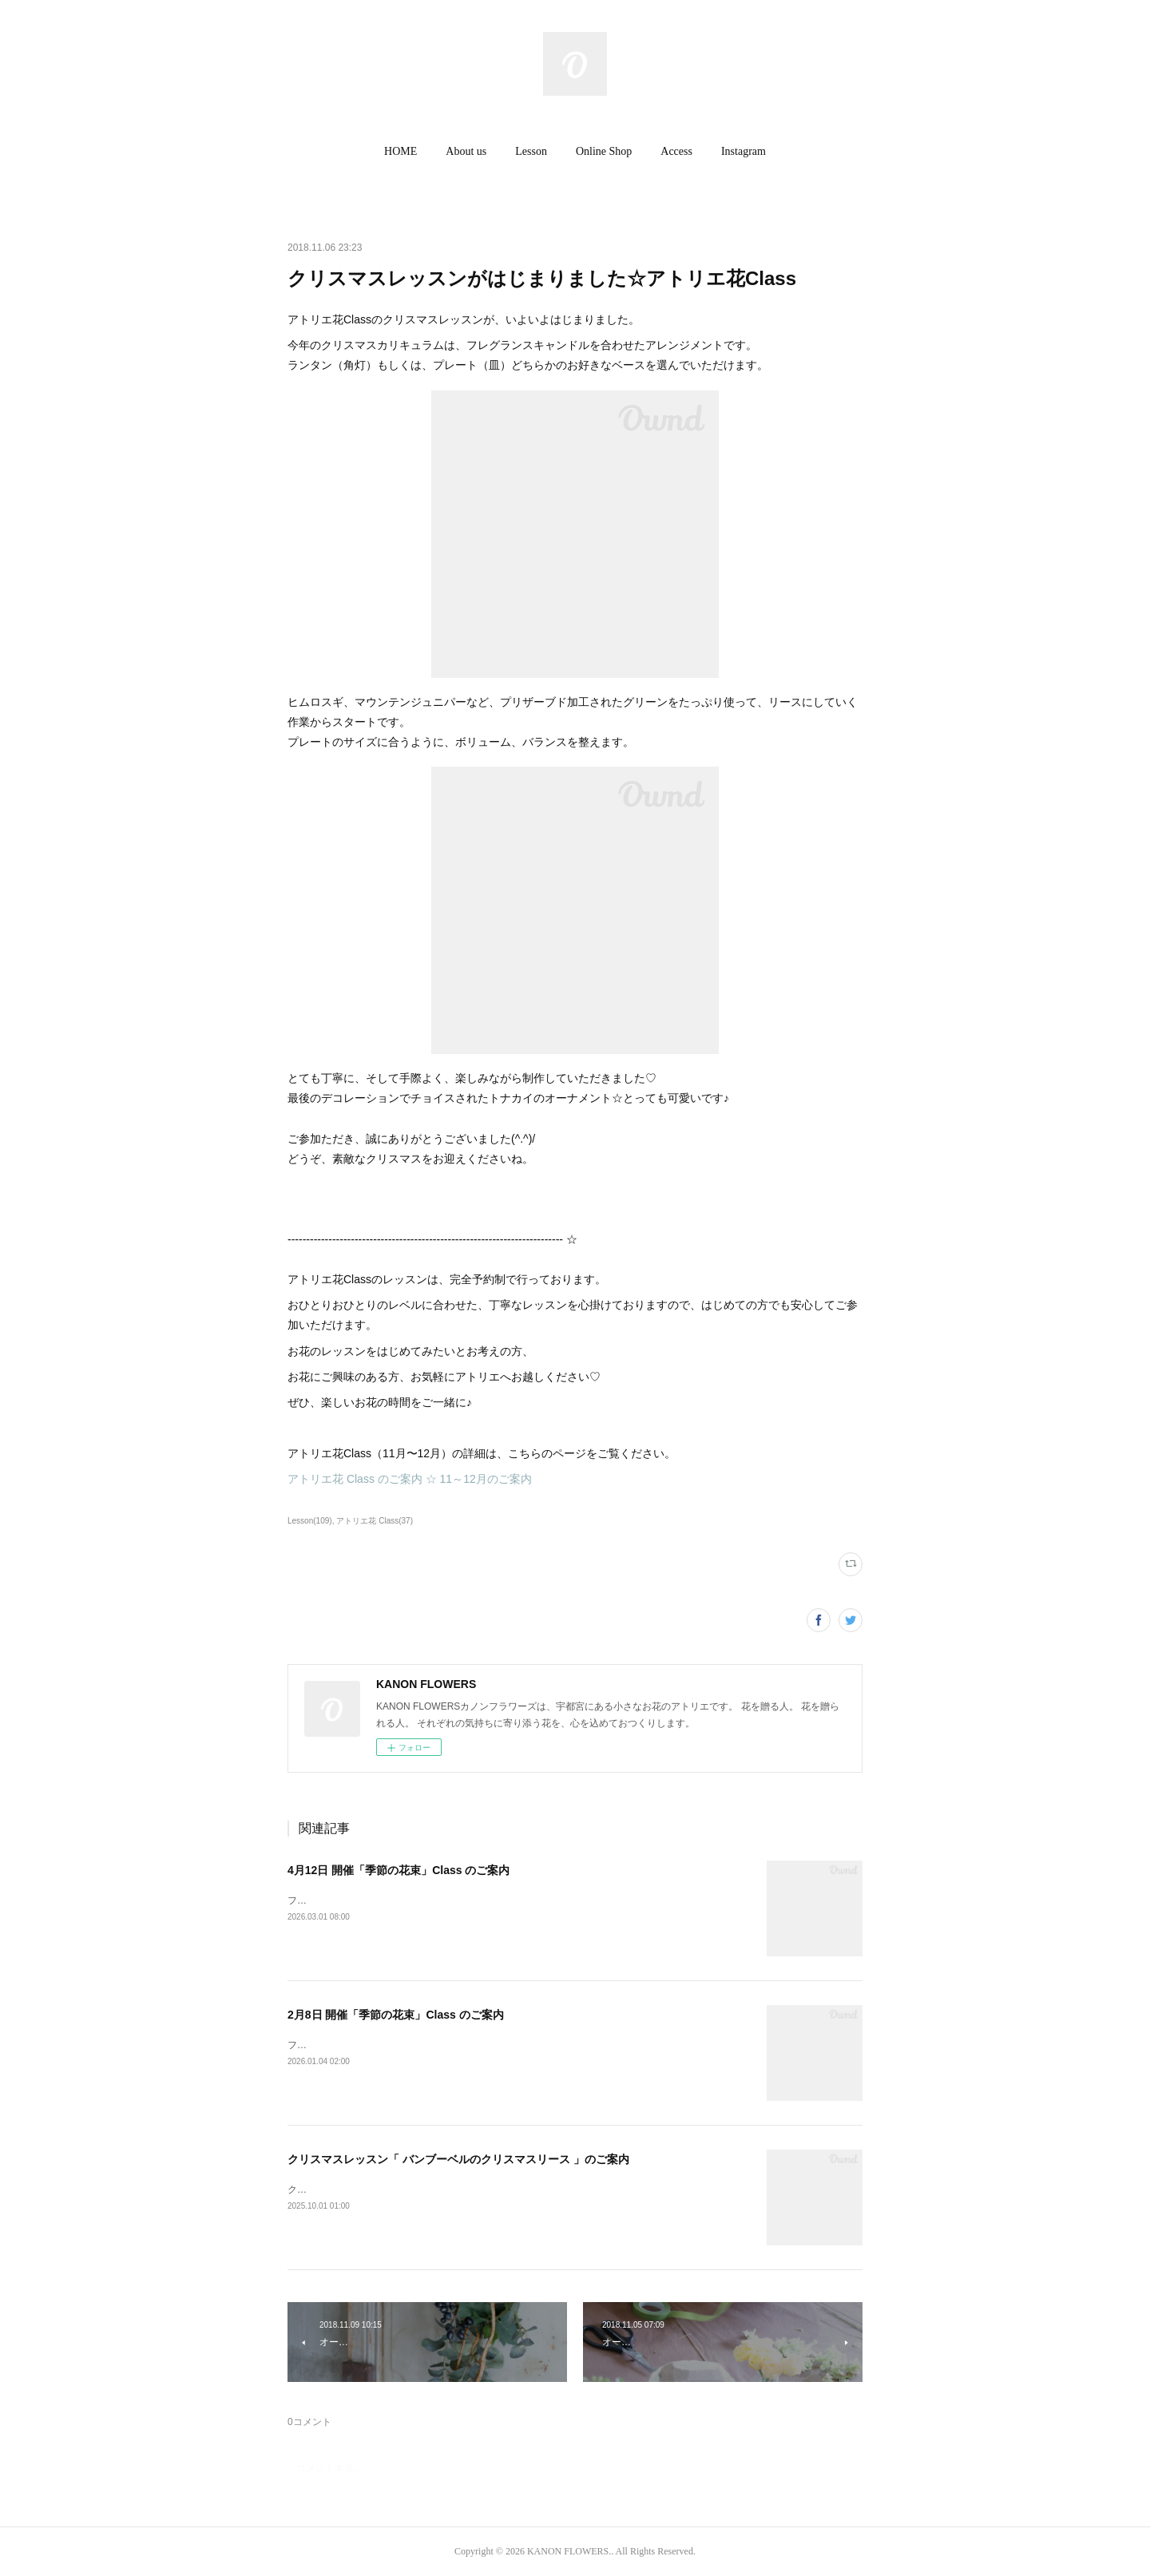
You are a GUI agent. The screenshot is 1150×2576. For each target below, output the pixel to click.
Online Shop (604, 151)
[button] (400, 152)
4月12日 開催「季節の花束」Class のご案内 (399, 1870)
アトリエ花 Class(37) (374, 1520)
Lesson (531, 151)
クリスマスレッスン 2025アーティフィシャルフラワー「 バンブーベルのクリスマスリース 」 (489, 2189)
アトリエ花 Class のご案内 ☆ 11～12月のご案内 (410, 1478)
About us (466, 151)
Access (676, 151)
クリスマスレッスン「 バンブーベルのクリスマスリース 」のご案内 (458, 2159)
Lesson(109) (310, 1520)
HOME (400, 151)
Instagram (743, 151)
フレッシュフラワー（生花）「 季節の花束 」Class (398, 1900)
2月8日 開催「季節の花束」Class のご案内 (396, 2014)
